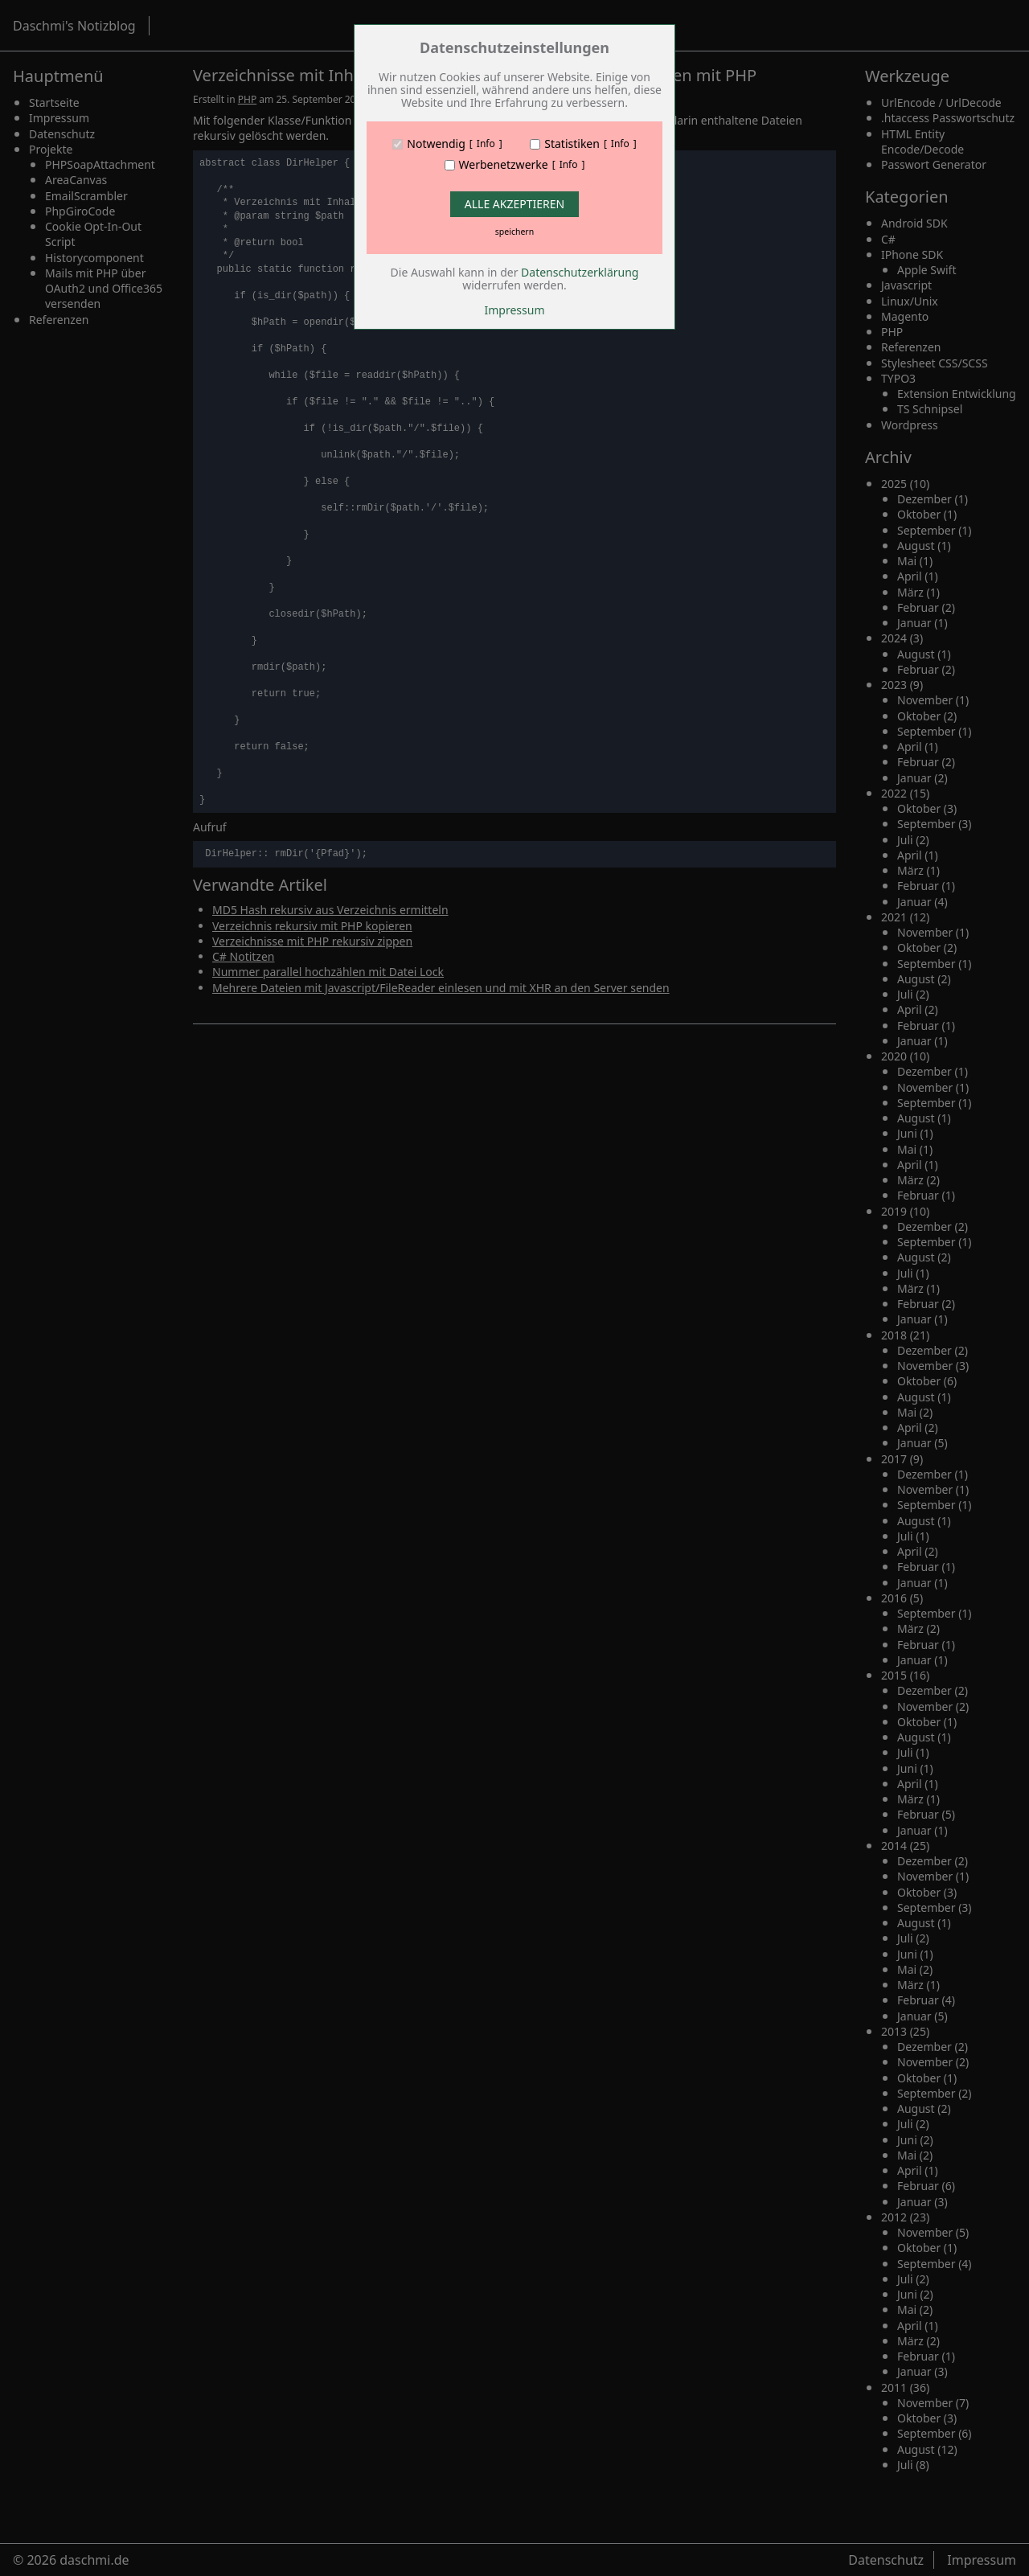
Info (486, 143)
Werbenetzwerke (503, 164)
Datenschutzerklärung (579, 272)
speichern (514, 231)
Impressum (515, 310)
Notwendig (436, 143)
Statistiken (572, 143)
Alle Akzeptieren (514, 203)
